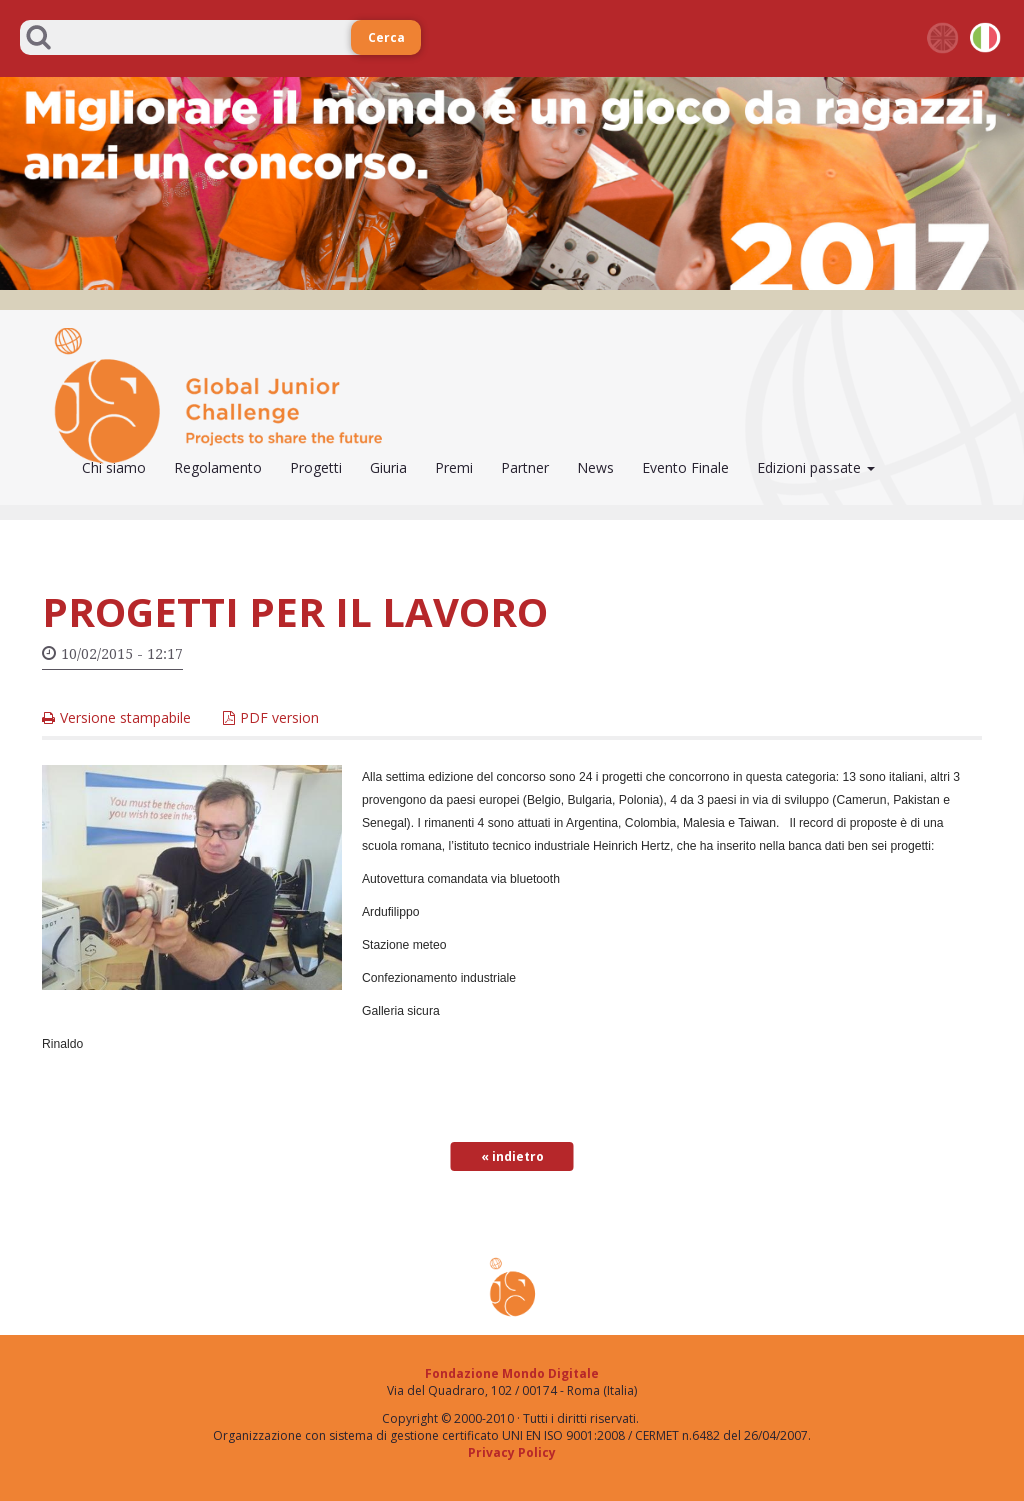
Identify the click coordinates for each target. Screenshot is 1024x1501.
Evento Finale (685, 467)
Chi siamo (114, 467)
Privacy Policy (512, 1452)
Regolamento (218, 467)
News (595, 467)
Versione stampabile (125, 717)
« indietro (512, 1156)
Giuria (388, 467)
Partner (525, 467)
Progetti (316, 467)
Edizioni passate (816, 467)
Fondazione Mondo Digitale (512, 1373)
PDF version (279, 717)
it (986, 38)
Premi (454, 467)
